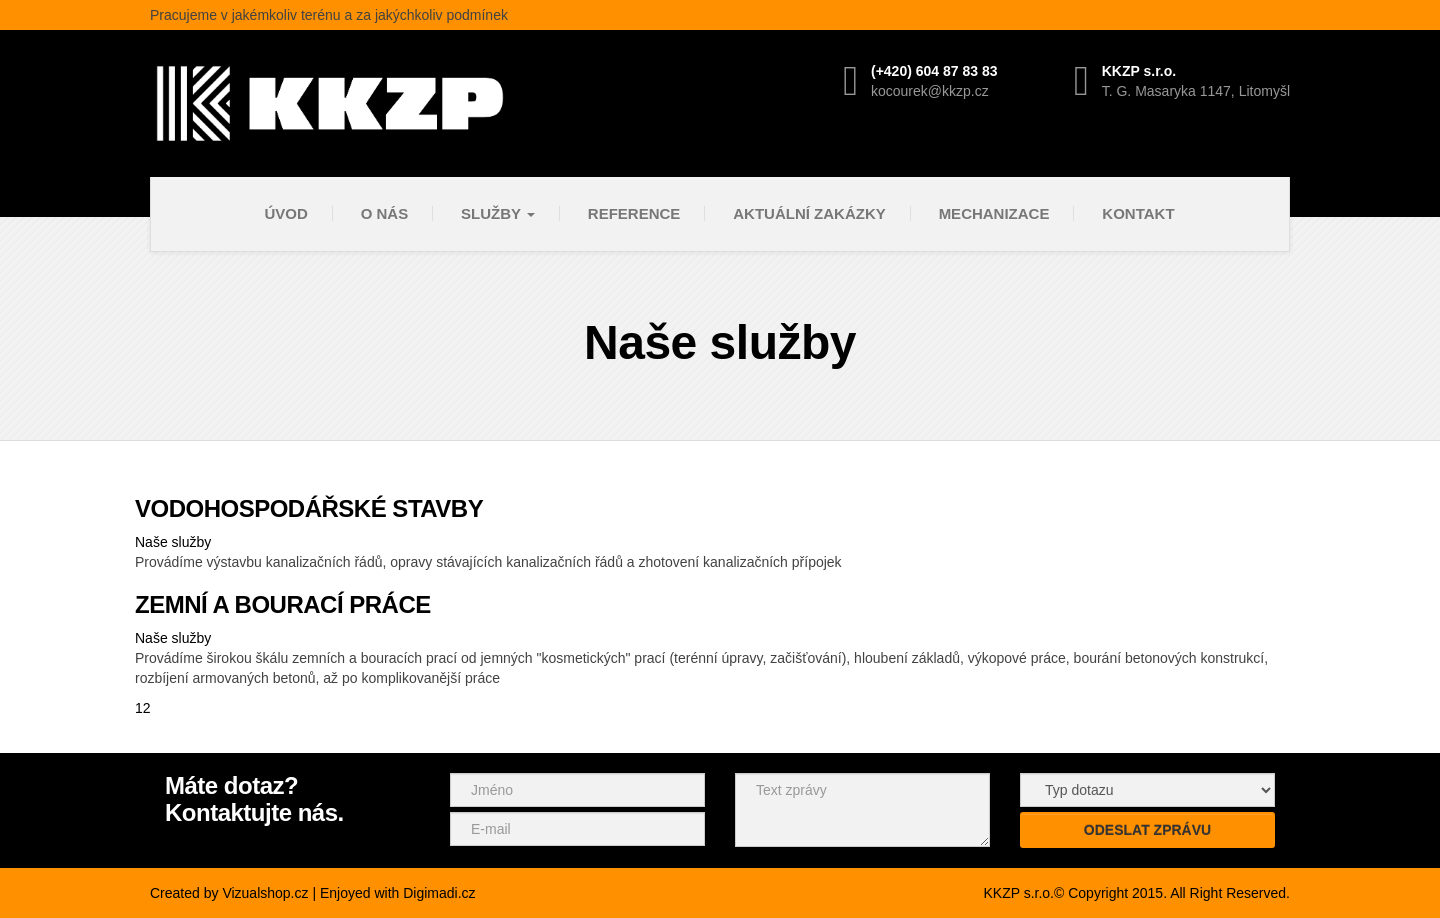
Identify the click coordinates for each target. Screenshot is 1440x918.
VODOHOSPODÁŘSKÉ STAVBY (309, 508)
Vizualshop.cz (265, 893)
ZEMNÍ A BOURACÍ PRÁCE (283, 604)
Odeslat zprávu (1147, 830)
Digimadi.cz (439, 893)
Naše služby (173, 542)
